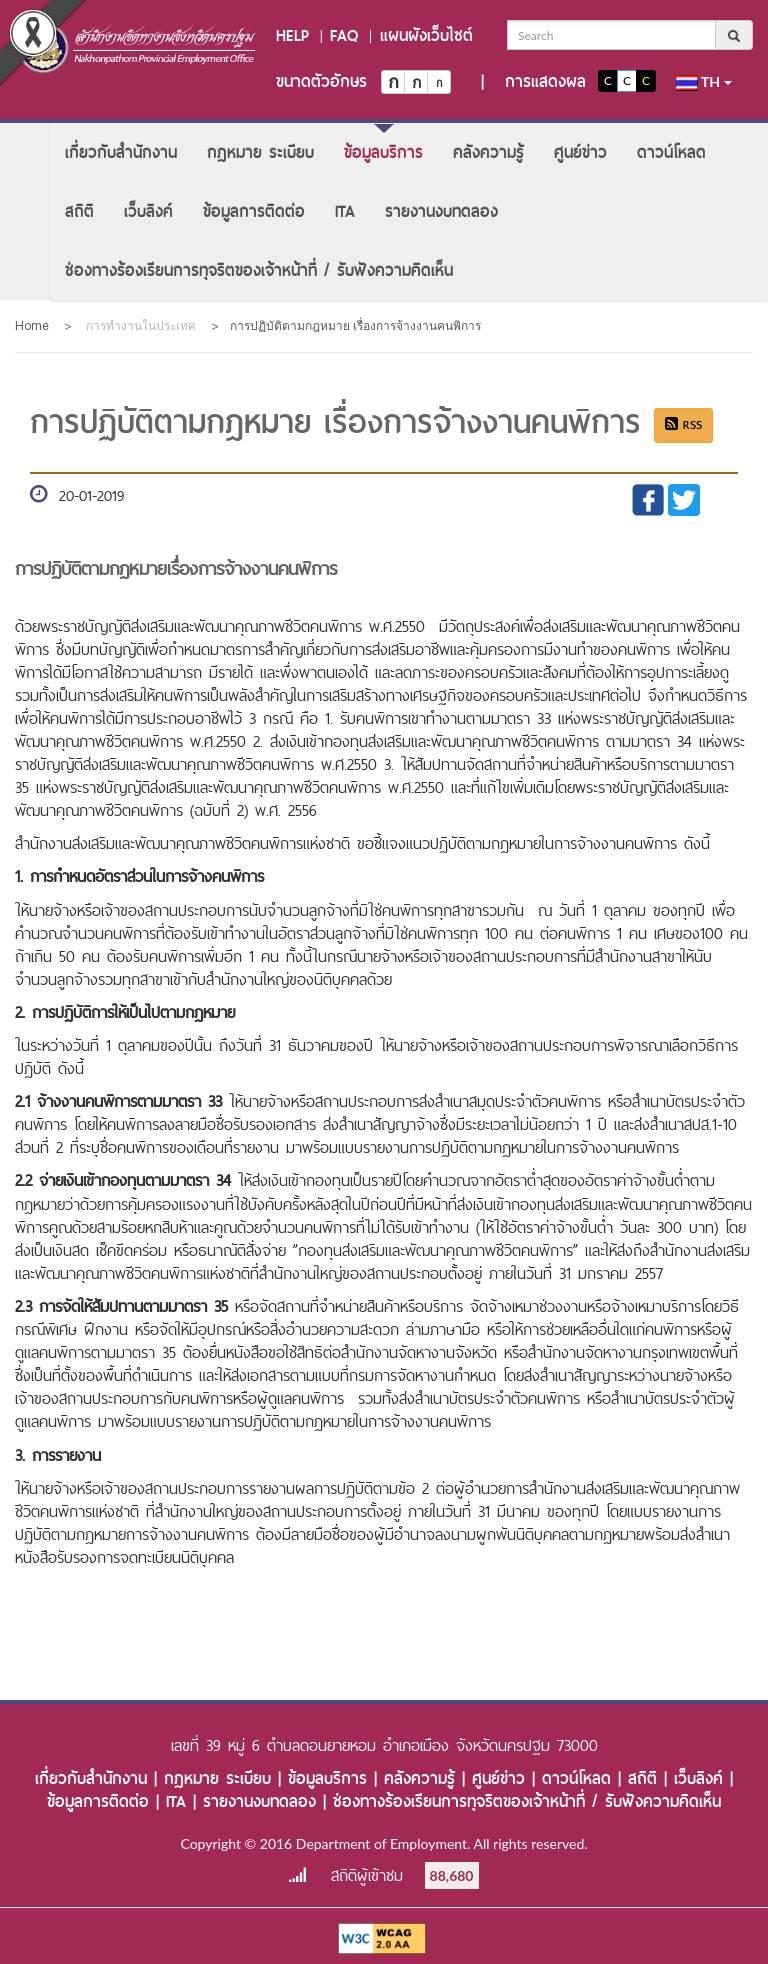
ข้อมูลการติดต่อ (254, 211)
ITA (345, 211)
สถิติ (79, 211)
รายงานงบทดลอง (441, 211)
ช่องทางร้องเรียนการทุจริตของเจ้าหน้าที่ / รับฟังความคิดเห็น (259, 270)
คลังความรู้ (488, 152)
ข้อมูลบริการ (383, 152)
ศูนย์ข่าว (580, 152)
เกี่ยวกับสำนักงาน (121, 152)
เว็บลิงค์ (148, 211)
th (704, 82)
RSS (683, 425)
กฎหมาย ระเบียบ (260, 152)
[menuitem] (121, 152)
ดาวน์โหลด (671, 152)
